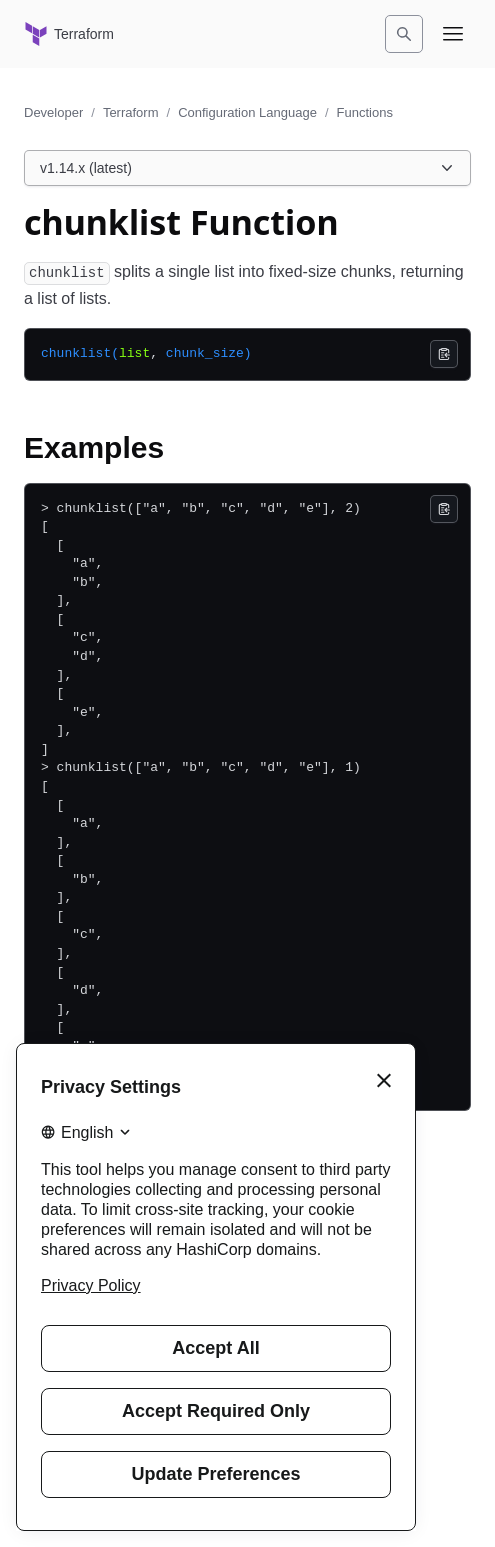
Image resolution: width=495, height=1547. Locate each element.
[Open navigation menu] (453, 34)
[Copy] (444, 354)
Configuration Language (247, 112)
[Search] (404, 34)
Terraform (131, 112)
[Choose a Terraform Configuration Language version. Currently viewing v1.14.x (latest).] (247, 168)
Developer (53, 112)
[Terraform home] (69, 34)
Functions (365, 112)
